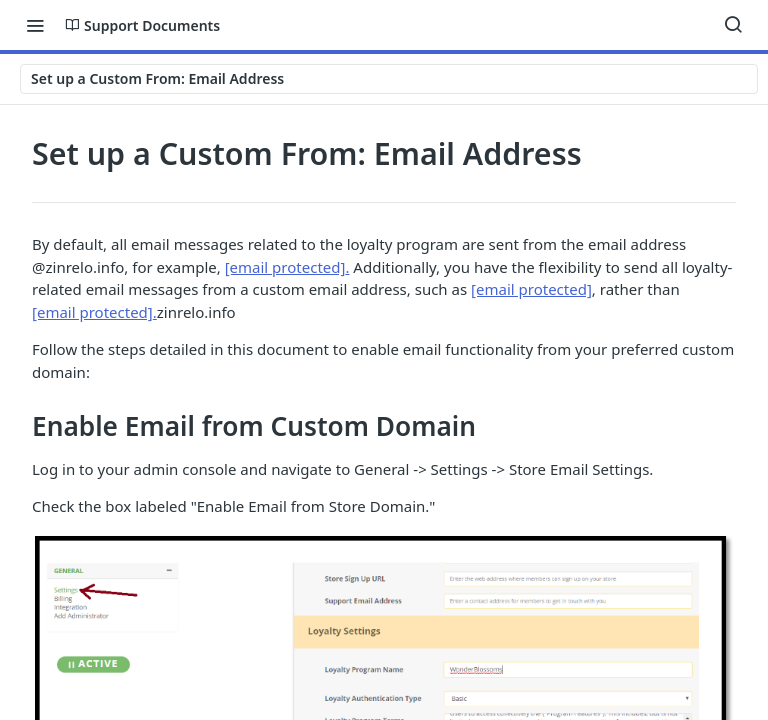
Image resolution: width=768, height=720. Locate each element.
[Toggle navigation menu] (35, 25)
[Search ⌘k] (733, 25)
